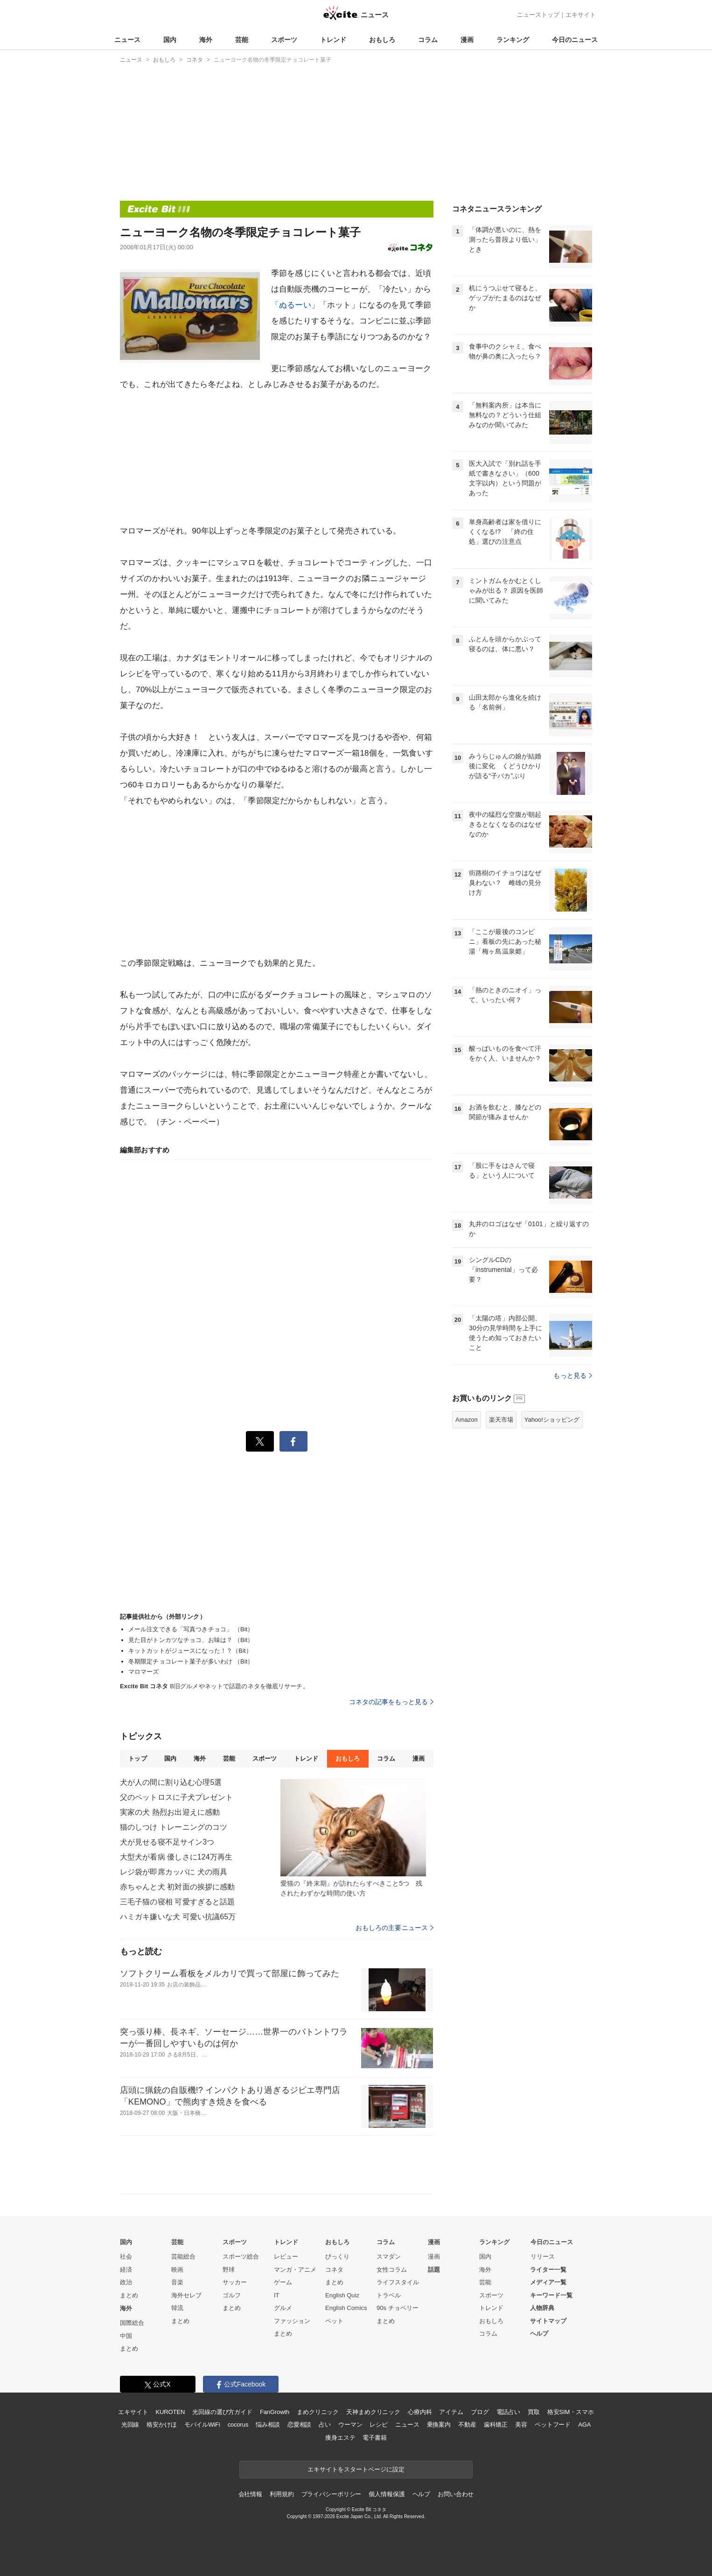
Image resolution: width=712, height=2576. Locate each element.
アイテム (451, 2411)
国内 (169, 39)
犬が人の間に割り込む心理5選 (171, 1782)
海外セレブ (186, 2295)
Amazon (466, 1419)
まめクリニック (318, 2411)
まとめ (129, 2295)
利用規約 (281, 2494)
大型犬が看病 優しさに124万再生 (176, 1857)
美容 (521, 2424)
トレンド (333, 39)
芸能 (241, 39)
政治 (126, 2282)
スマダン (389, 2256)
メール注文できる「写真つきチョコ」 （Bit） (191, 1629)
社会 (126, 2256)
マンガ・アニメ (295, 2269)
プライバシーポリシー (331, 2494)
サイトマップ (548, 2320)
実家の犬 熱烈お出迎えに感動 (170, 1812)
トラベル (389, 2295)
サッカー (235, 2282)
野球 (229, 2269)
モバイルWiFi (202, 2424)
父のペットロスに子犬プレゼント (176, 1797)
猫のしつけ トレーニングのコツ (173, 1827)
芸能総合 (183, 2256)
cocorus (238, 2424)
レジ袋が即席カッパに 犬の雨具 (173, 1872)
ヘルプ (539, 2333)
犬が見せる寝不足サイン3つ (167, 1842)
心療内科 (420, 2411)
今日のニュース (575, 39)
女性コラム (392, 2269)
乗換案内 (439, 2424)
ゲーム (283, 2282)
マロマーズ (143, 1671)
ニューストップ (538, 14)
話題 (434, 2269)
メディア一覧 (548, 2282)
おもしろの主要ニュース (394, 1927)
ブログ (480, 2411)
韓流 (177, 2307)
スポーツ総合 (241, 2256)
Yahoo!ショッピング (551, 1419)
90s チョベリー (398, 2307)
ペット (334, 2320)
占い (325, 2424)
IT (276, 2295)
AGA (584, 2424)
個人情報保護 (387, 2494)
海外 (205, 39)
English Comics (346, 2307)
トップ (137, 1758)
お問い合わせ (456, 2494)
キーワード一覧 (551, 2295)
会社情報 (250, 2494)
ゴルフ (232, 2295)
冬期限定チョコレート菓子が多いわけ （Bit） (191, 1661)
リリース (543, 2256)
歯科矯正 (496, 2424)
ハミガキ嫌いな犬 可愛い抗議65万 (178, 1917)
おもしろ (382, 39)
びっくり (337, 2256)
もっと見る (572, 1375)
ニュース (127, 39)
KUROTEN (170, 2411)
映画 (177, 2269)
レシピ (379, 2424)
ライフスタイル (398, 2282)
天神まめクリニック (373, 2411)
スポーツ (284, 39)
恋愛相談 (299, 2424)
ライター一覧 (548, 2269)
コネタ (334, 2269)
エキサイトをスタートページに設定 (356, 2469)
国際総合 (132, 2322)
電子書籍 (374, 2437)
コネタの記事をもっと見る (391, 1702)
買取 (534, 2411)
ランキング (512, 39)
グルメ (283, 2307)
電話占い (508, 2411)
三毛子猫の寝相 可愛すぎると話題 (177, 1902)
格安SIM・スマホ (570, 2411)
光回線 (130, 2424)
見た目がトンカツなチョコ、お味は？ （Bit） (191, 1639)
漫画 (467, 39)
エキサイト (580, 14)
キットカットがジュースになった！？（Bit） (190, 1650)
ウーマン (350, 2424)
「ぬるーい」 (295, 305)
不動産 (467, 2424)
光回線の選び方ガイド (222, 2411)
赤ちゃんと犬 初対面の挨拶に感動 (177, 1887)
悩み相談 (267, 2424)
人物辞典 (542, 2307)
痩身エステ (340, 2437)
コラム (428, 39)
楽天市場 (501, 1419)
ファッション (292, 2320)
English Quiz (342, 2295)
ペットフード (553, 2424)
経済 (126, 2269)
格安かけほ (161, 2424)
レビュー (286, 2256)
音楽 (177, 2282)
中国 (126, 2335)
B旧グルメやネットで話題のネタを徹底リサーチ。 (214, 1686)
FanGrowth (274, 2411)
